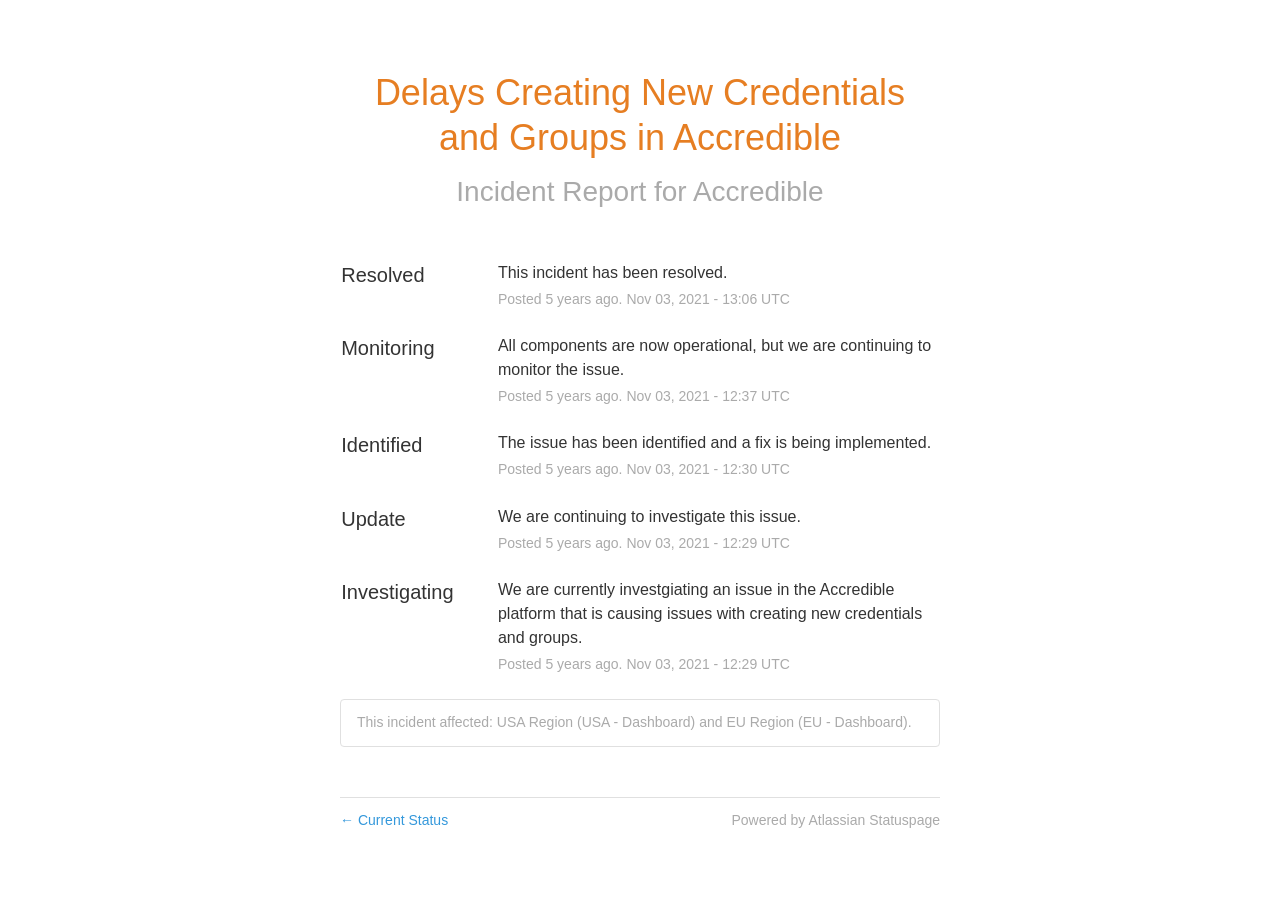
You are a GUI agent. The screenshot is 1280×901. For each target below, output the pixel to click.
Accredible (758, 191)
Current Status (394, 820)
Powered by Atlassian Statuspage (835, 820)
